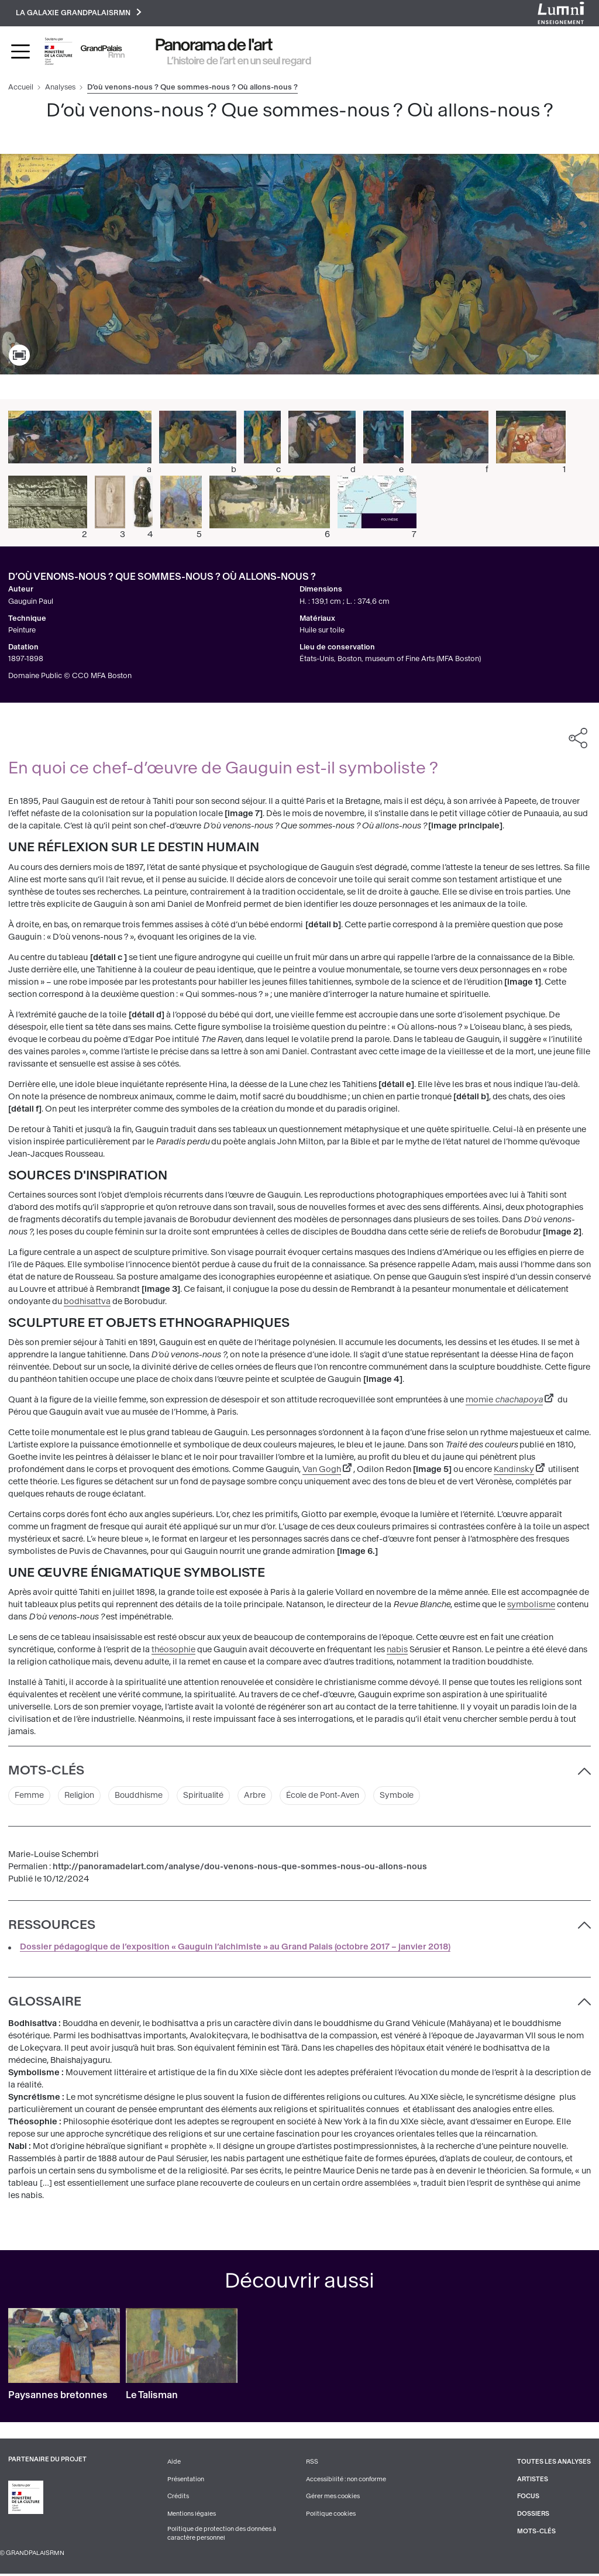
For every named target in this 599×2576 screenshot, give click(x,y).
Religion (80, 1796)
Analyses (60, 88)
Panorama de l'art (214, 45)
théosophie (173, 1650)
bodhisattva (87, 1302)
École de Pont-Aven (330, 1796)
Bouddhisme (142, 1796)
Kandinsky (514, 1470)
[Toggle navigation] (20, 52)
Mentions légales (191, 2515)
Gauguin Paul (30, 602)
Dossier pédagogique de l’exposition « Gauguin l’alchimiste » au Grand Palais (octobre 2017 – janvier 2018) (235, 1948)
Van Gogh (321, 1470)
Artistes (532, 2480)
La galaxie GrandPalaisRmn (79, 13)
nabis (397, 1650)
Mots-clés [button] (46, 1771)
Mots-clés (536, 2532)
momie (504, 1400)
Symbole (406, 1796)
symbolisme (531, 1605)
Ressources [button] (51, 1926)
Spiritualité (208, 1796)
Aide (174, 2463)
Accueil (20, 88)
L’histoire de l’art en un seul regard (239, 61)
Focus (528, 2498)
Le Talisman (152, 2397)
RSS (312, 2463)
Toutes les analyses (554, 2463)
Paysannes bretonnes (58, 2397)
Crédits (178, 2498)
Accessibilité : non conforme (346, 2480)
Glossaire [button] (44, 2002)
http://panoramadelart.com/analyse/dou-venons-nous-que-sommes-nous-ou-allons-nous (240, 1867)
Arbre (261, 1796)
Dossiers (533, 2515)
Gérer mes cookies (333, 2498)
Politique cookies (331, 2515)
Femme (29, 1796)
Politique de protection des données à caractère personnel (221, 2535)
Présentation (185, 2480)
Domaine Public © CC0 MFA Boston (70, 676)
